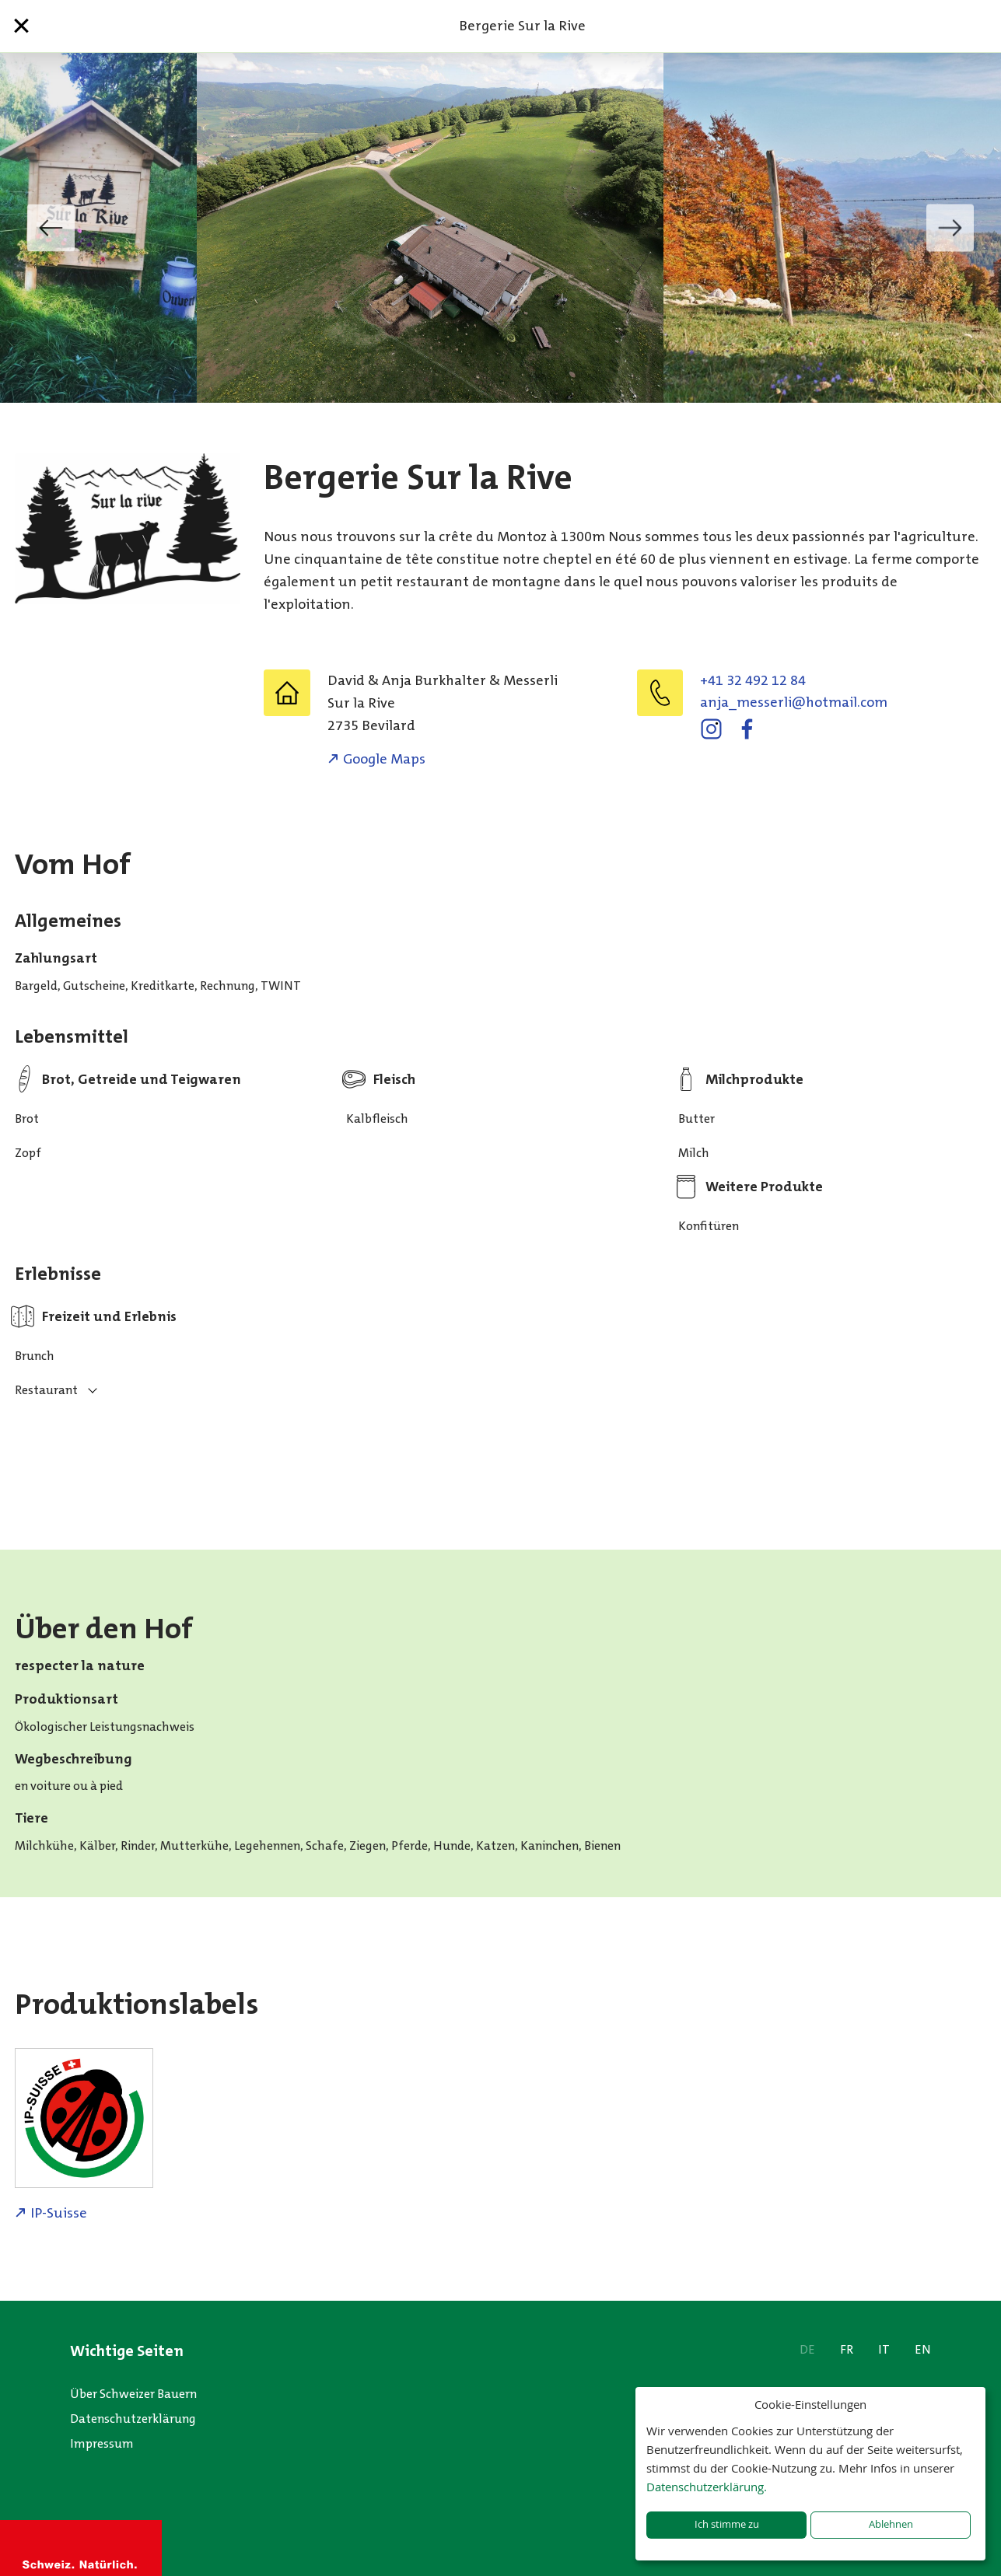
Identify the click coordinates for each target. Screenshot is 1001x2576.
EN (923, 2349)
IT (884, 2349)
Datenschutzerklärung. (706, 2486)
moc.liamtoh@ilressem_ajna (793, 702)
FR (846, 2349)
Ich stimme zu (727, 2524)
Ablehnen (891, 2524)
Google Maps (384, 759)
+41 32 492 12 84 (753, 680)
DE (807, 2349)
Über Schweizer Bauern (133, 2394)
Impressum (102, 2443)
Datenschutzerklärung (133, 2418)
